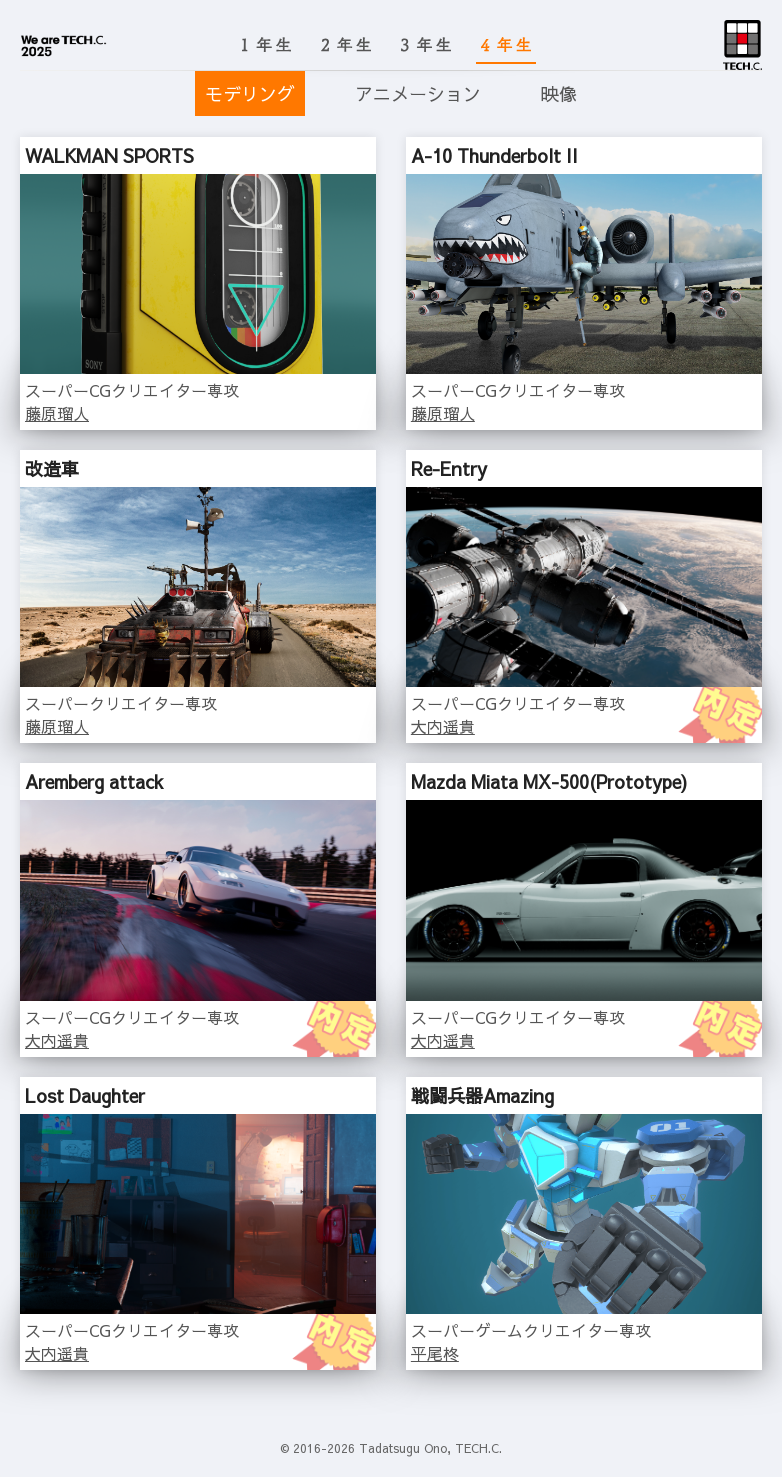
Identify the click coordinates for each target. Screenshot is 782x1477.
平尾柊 (435, 1353)
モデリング (250, 93)
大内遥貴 (443, 726)
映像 (559, 93)
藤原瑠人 (57, 413)
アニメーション (418, 93)
